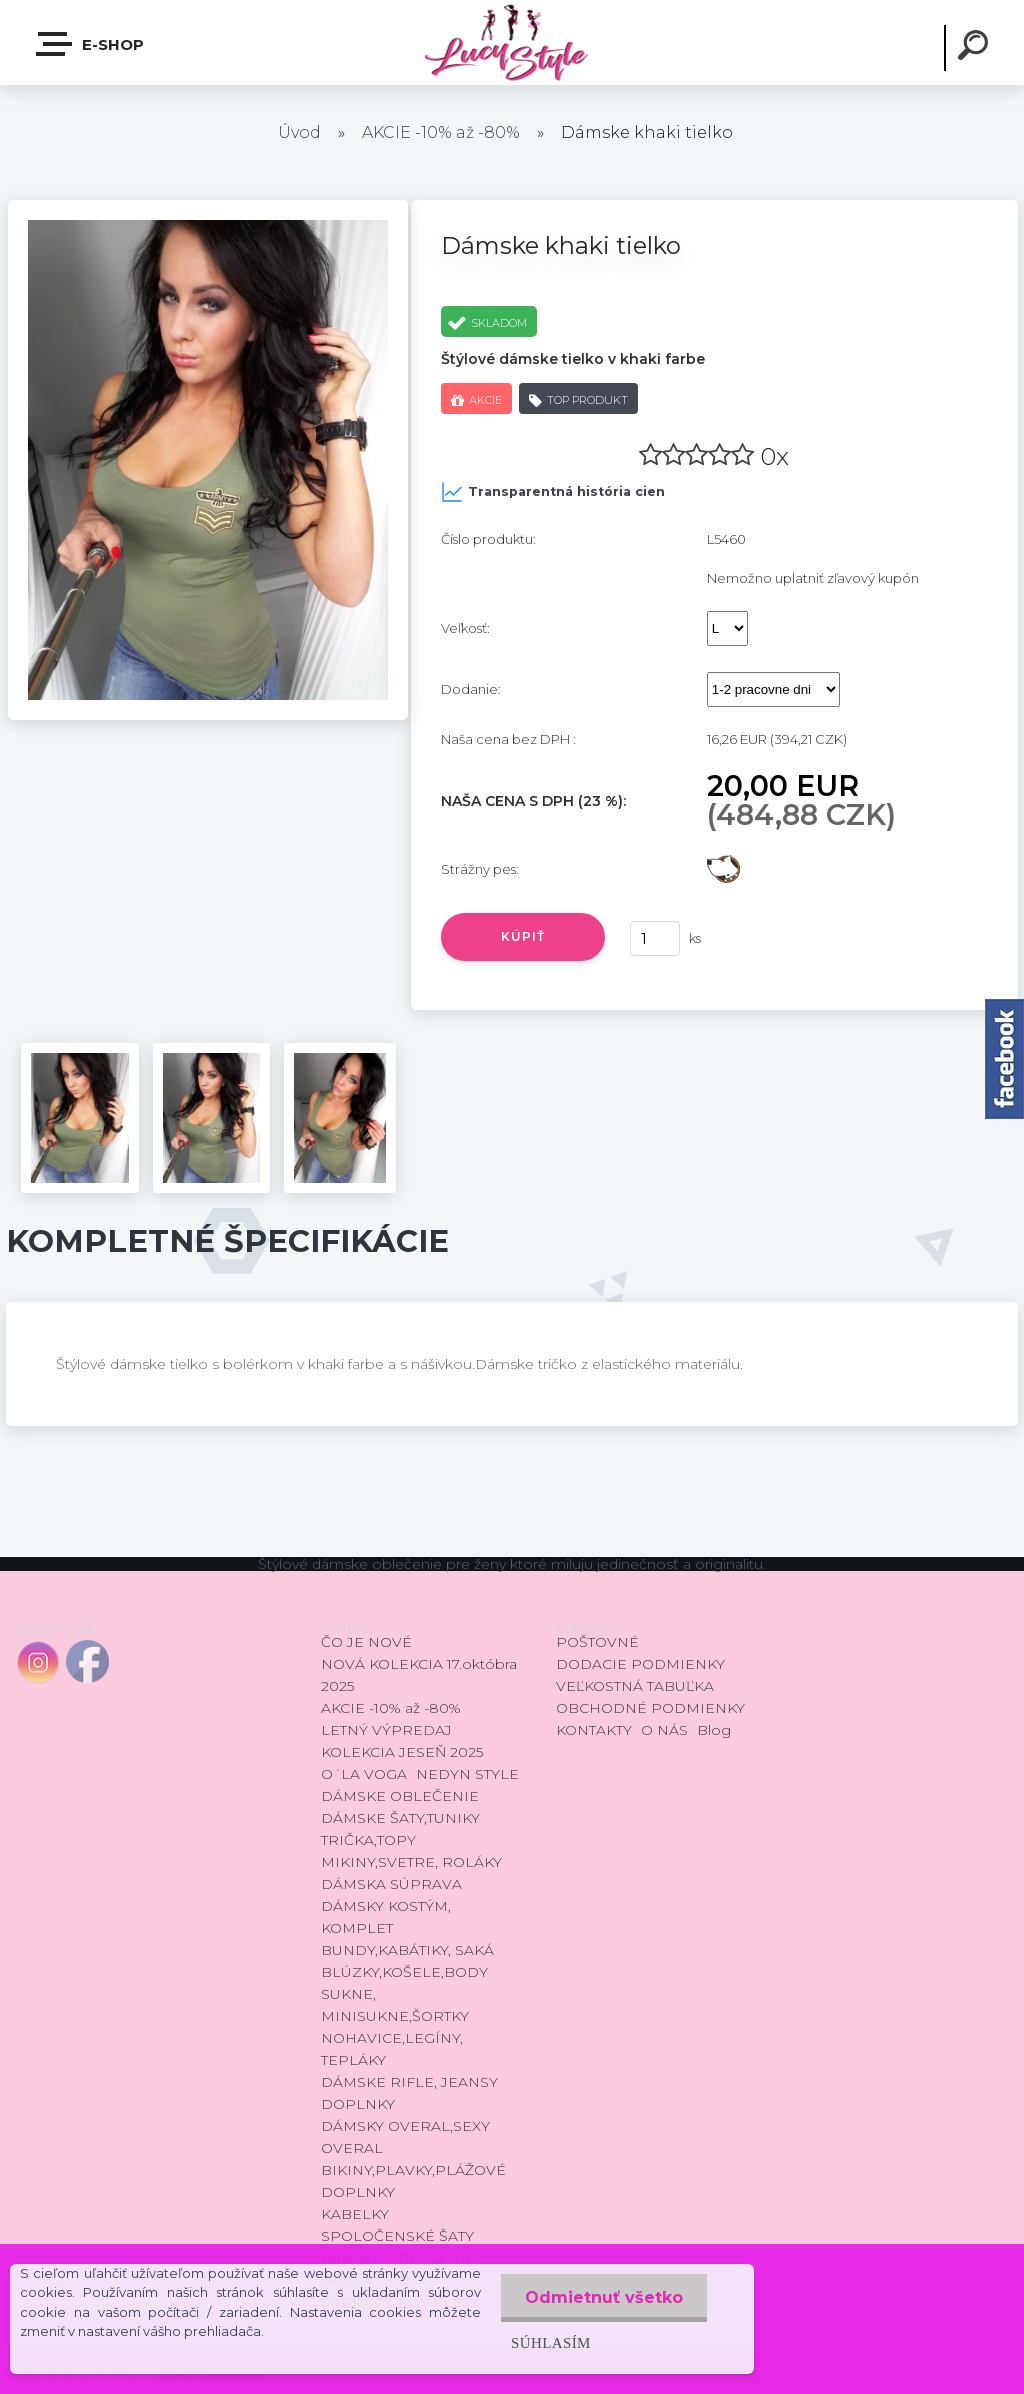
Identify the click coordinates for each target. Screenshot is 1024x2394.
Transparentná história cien (553, 492)
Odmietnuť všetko (603, 2297)
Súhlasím (549, 2342)
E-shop (91, 44)
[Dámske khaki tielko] (208, 207)
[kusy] (655, 938)
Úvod (299, 132)
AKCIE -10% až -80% (441, 132)
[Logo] (511, 42)
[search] (976, 48)
